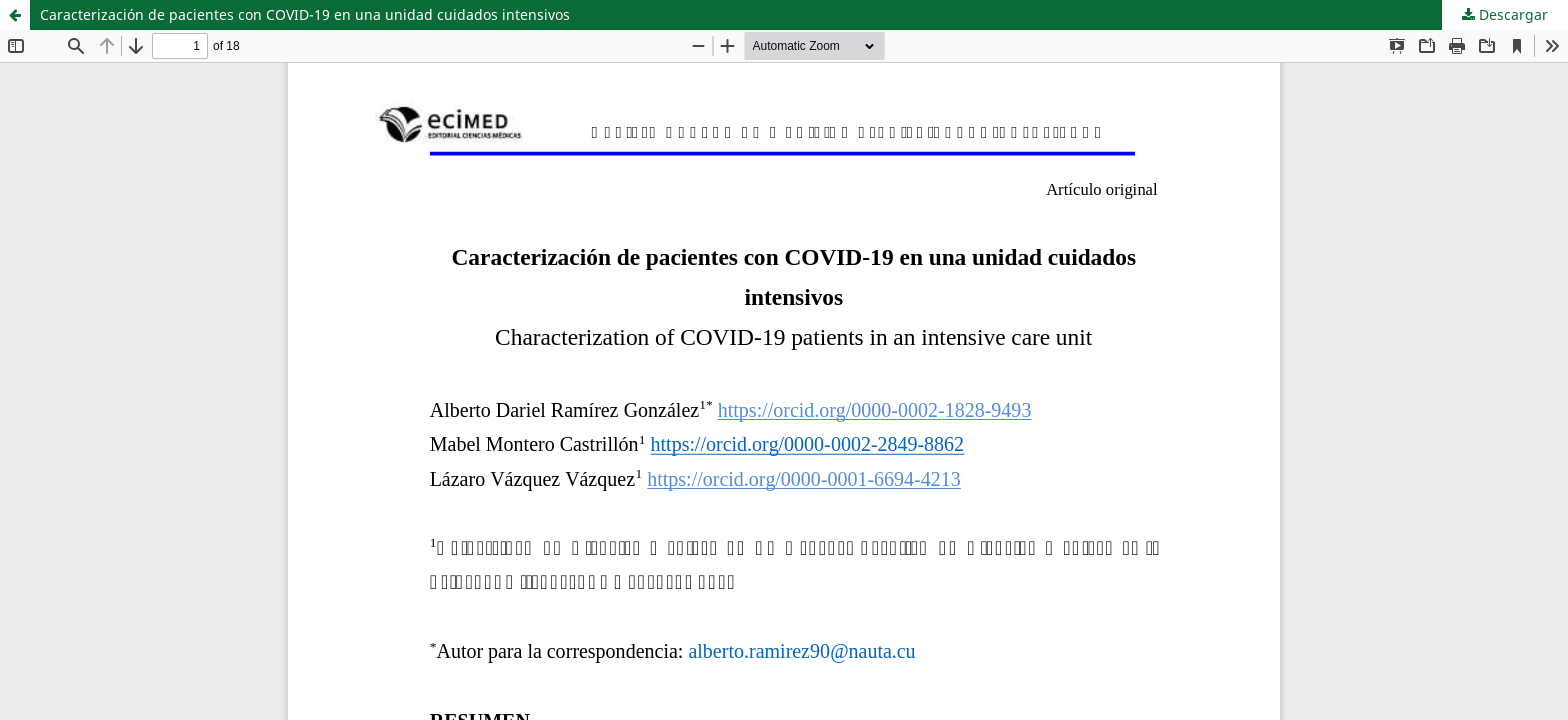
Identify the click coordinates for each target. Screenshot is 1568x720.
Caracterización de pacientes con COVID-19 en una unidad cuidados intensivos (305, 14)
